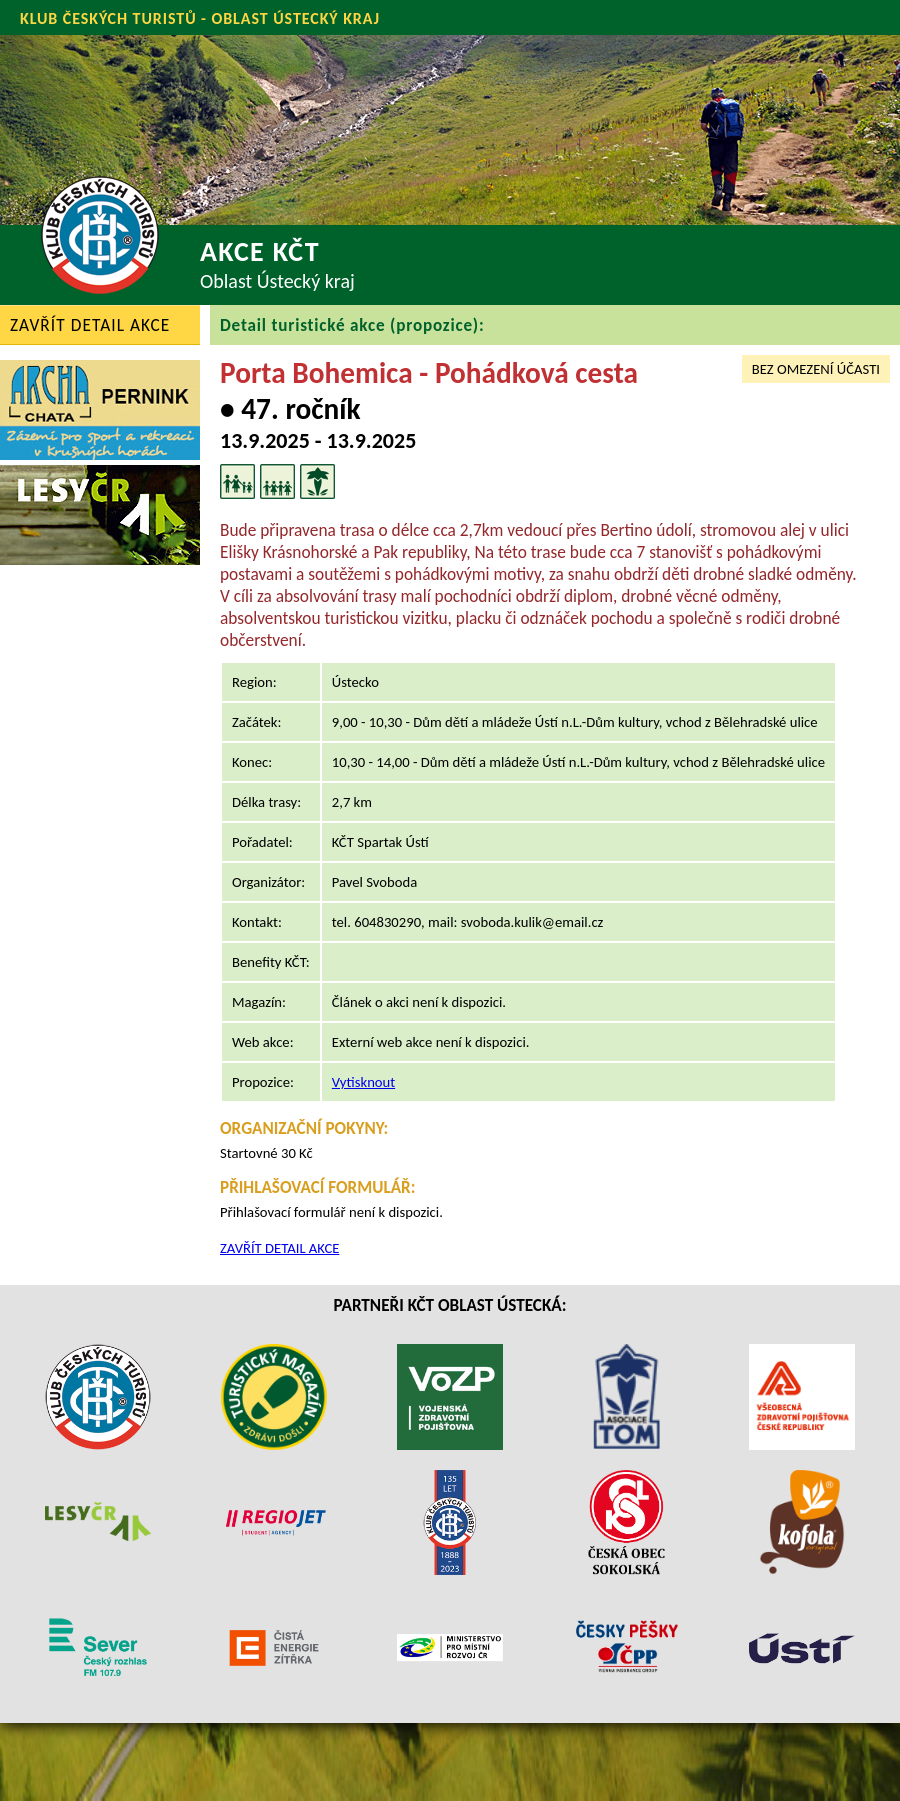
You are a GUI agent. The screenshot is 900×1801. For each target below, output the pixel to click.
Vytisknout (363, 1082)
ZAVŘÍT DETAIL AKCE (90, 325)
